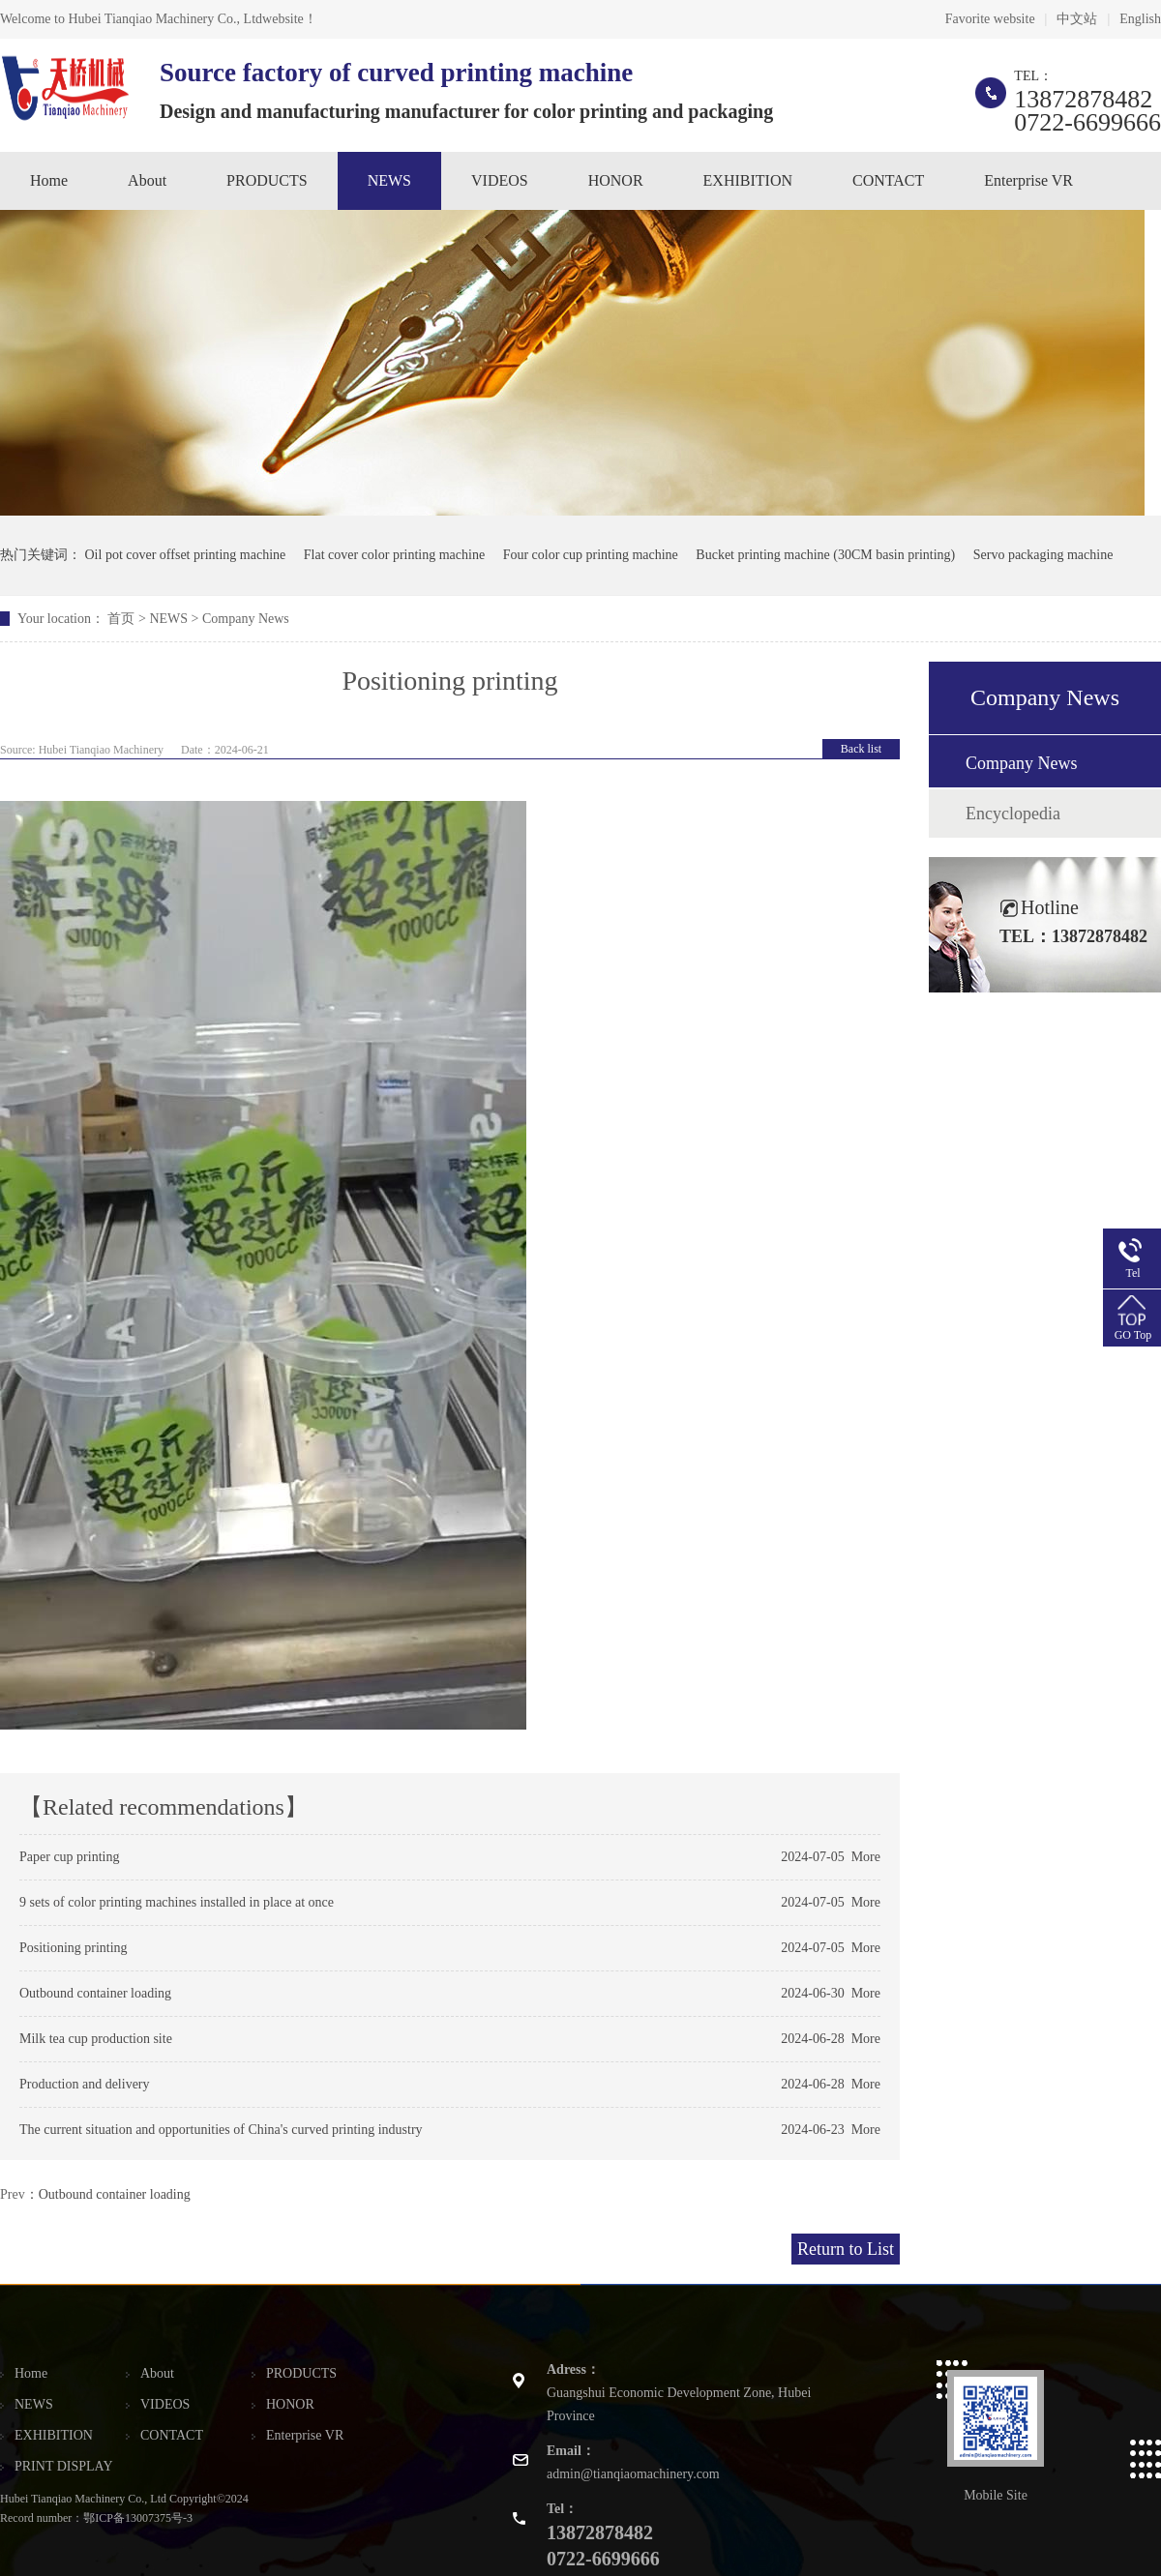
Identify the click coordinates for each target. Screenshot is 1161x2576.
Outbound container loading (95, 1993)
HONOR (615, 180)
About (147, 180)
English (1140, 19)
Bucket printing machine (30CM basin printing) (825, 555)
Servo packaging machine (1043, 555)
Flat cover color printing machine (394, 555)
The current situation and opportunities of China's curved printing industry (221, 2129)
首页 (120, 618)
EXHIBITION (747, 180)
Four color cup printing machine (590, 555)
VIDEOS (499, 180)
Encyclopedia (1013, 813)
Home (49, 180)
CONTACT (888, 180)
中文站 (1077, 19)
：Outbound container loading (108, 2194)
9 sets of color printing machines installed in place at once (176, 1902)
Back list (861, 748)
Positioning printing (73, 1947)
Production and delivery (84, 2084)
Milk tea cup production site (95, 2038)
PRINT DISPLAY (64, 2466)
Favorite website (990, 19)
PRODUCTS (267, 180)
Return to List (845, 2249)
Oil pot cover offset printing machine (185, 555)
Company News (245, 618)
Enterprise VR (1028, 180)
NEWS (389, 180)
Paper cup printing (69, 1857)
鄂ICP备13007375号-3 (138, 2518)
